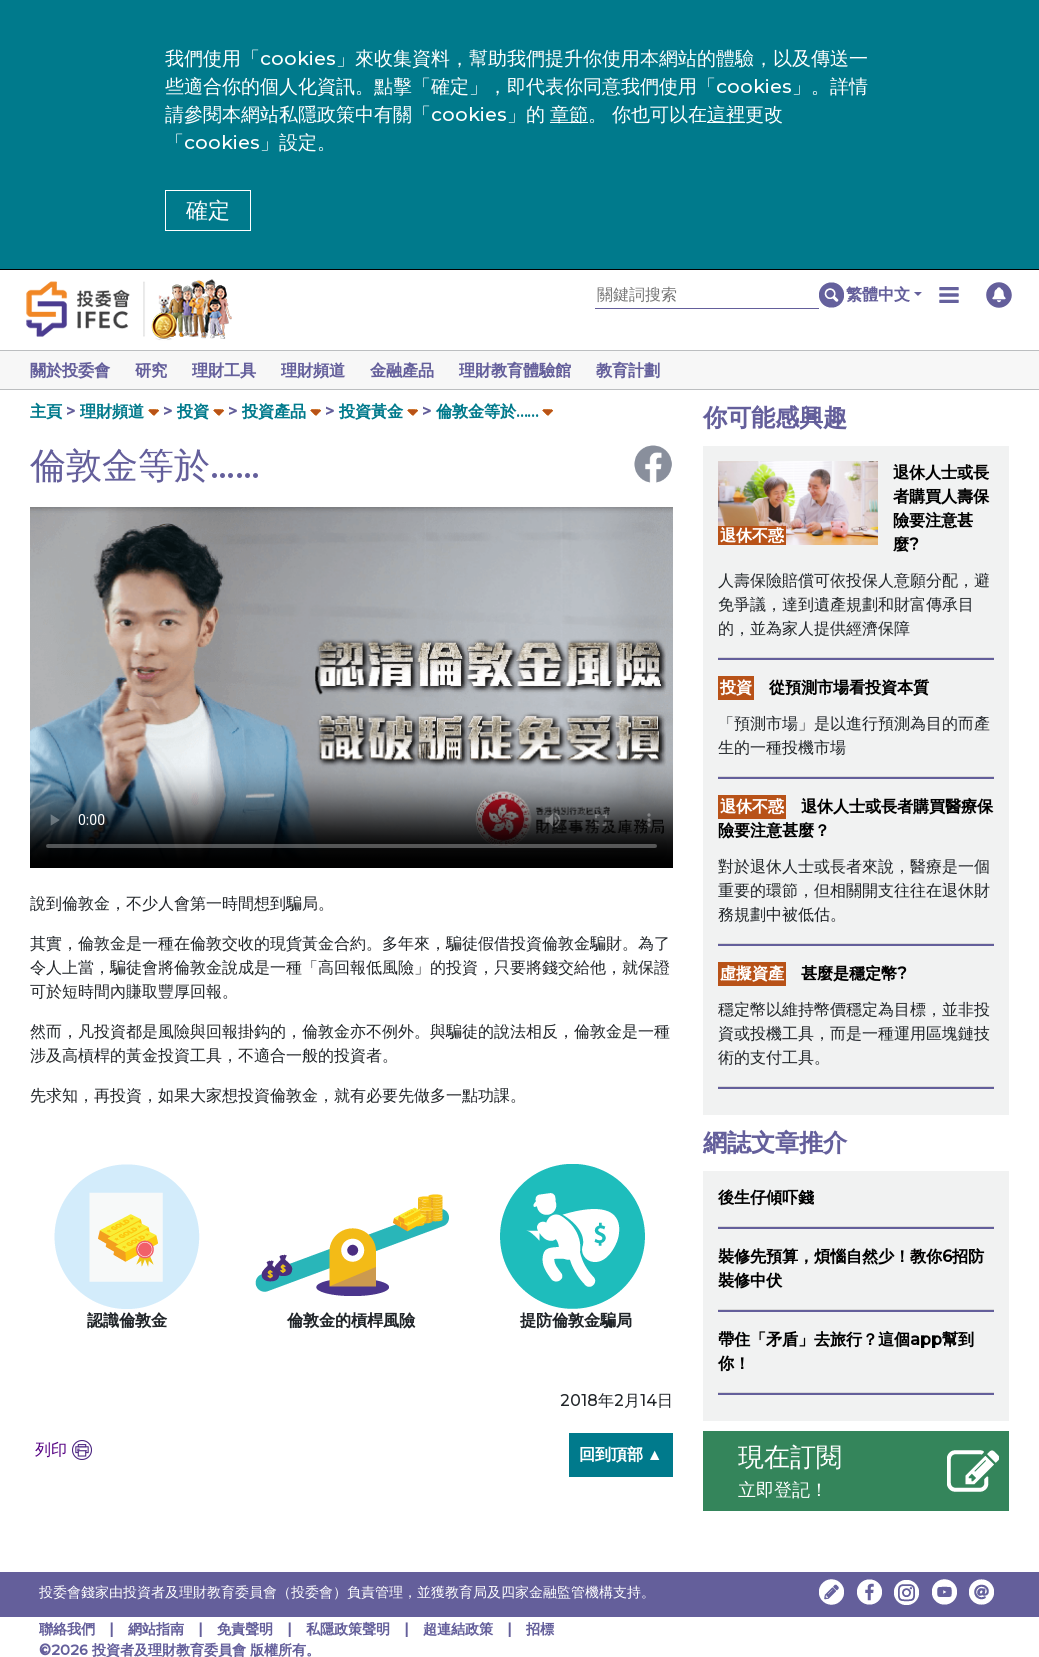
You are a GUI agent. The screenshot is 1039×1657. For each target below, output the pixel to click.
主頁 (46, 411)
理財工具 (232, 370)
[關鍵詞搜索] (707, 295)
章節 (569, 114)
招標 (540, 1629)
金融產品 (418, 370)
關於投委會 (70, 370)
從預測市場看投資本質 (849, 687)
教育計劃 (652, 370)
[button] (884, 295)
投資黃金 (371, 411)
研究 (155, 370)
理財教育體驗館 (535, 370)
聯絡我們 (67, 1629)
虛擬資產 (752, 973)
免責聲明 (247, 1629)
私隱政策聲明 (350, 1629)
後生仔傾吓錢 (766, 1197)
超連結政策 (458, 1629)
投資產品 (274, 411)
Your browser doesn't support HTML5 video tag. (351, 687)
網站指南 (156, 1629)
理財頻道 (325, 370)
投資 (193, 411)
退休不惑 (752, 535)
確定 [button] (208, 210)
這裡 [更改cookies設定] (726, 114)
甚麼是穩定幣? (854, 973)
